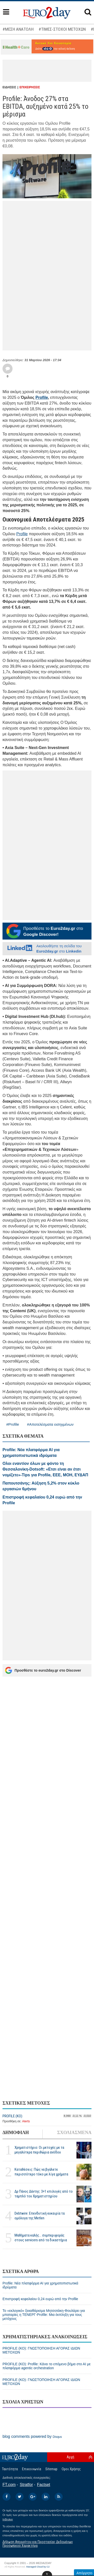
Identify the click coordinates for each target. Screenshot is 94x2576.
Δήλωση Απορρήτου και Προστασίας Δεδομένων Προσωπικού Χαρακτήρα (38, 2544)
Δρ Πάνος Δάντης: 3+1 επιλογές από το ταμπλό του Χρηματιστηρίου (44, 2193)
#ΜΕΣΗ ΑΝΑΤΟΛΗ (18, 29)
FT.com (9, 2484)
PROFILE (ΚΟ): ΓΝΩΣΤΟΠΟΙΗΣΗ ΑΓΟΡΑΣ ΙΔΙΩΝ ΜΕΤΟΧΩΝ (41, 2350)
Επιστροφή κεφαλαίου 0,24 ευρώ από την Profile (40, 2299)
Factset (43, 2484)
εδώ (48, 48)
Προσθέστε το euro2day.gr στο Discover (43, 1670)
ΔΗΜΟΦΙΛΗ (16, 2132)
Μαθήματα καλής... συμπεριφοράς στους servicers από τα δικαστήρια (41, 2237)
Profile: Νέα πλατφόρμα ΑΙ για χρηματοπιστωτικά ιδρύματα (40, 2285)
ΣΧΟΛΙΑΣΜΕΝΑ (74, 2132)
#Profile (12, 1424)
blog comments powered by (32, 2436)
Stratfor (26, 2484)
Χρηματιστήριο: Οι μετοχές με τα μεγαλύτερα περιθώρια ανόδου (39, 2149)
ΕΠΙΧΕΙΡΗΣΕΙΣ (30, 87)
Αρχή (70, 2457)
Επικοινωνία (31, 2469)
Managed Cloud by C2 (38, 2567)
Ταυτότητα (10, 2469)
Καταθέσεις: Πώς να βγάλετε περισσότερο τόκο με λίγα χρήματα (41, 2171)
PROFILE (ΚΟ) (12, 2116)
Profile (42, 397)
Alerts (26, 2121)
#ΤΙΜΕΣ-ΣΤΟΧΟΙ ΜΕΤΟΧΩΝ (62, 29)
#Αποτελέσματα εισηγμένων (50, 1424)
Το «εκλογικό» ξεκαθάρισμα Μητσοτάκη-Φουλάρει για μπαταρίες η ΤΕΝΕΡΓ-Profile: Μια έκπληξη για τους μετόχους (44, 2315)
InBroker (8, 2519)
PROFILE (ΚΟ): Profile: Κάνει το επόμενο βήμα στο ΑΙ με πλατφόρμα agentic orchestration (47, 2366)
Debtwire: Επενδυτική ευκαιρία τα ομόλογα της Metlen (40, 2215)
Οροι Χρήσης (71, 2469)
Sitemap (51, 2469)
